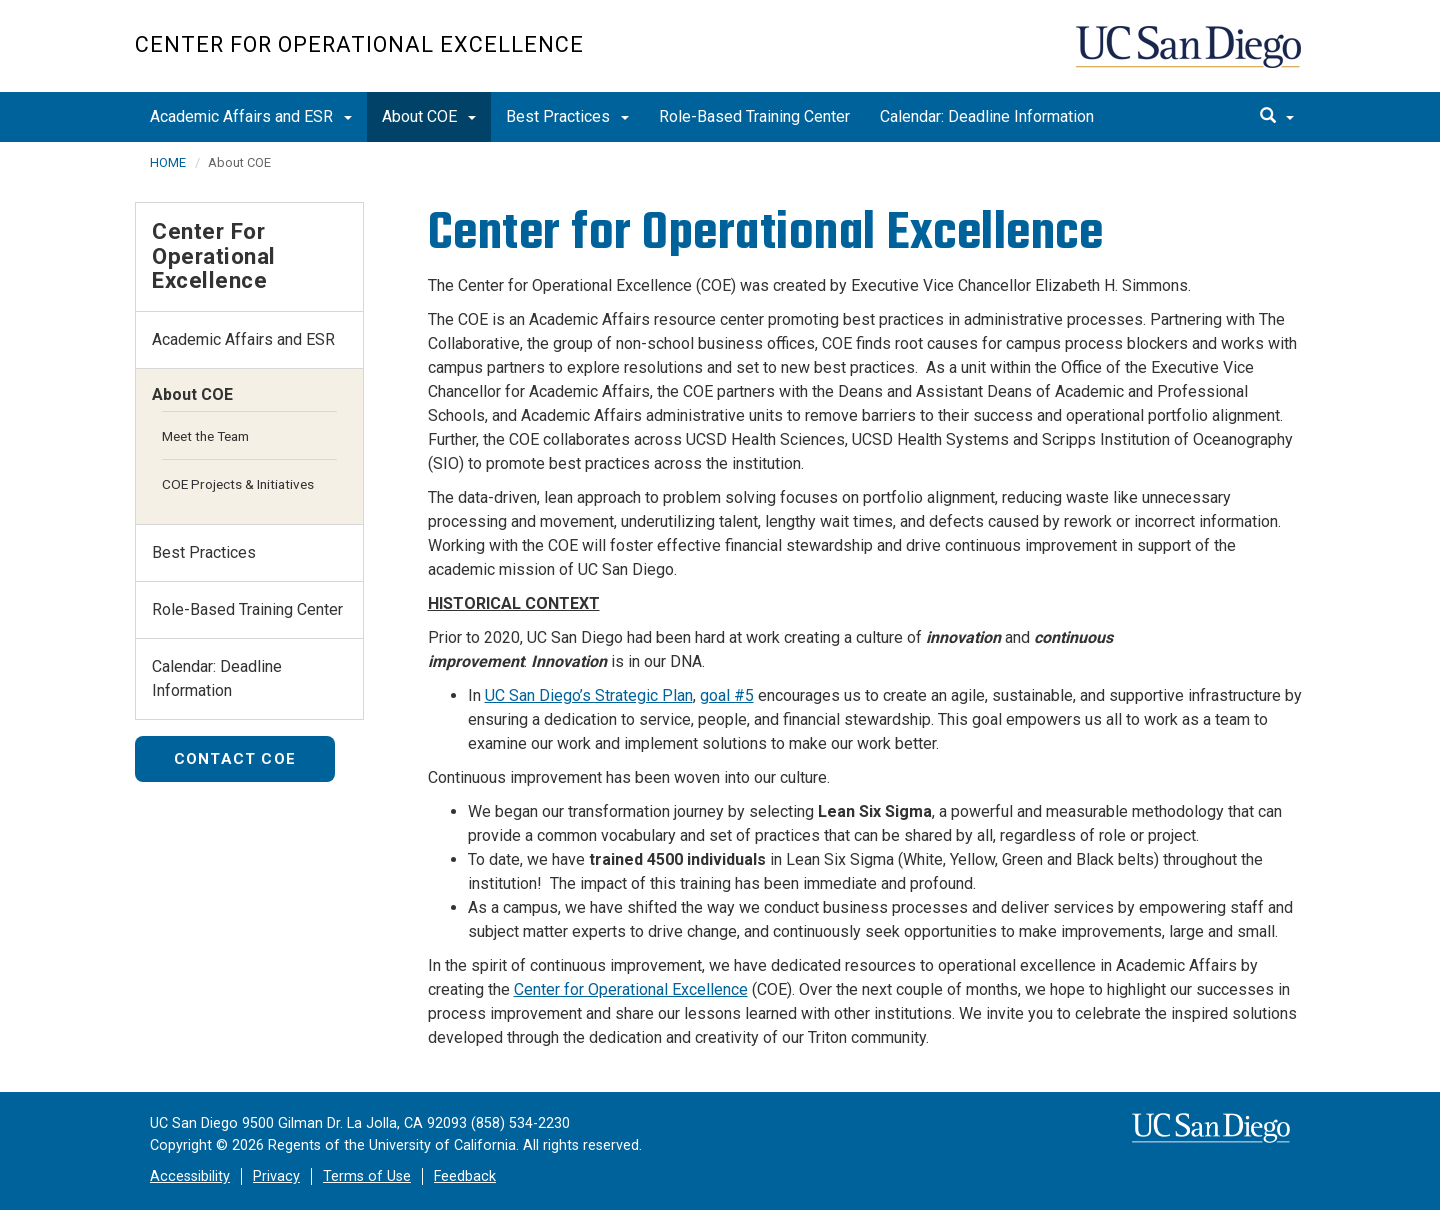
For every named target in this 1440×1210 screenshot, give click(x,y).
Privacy (276, 1176)
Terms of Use (367, 1176)
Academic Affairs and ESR (251, 116)
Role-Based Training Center (754, 116)
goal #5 (727, 695)
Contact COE (235, 759)
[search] (1277, 117)
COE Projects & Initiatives (238, 484)
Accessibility (190, 1176)
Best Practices (567, 116)
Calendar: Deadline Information (987, 116)
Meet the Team (205, 436)
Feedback (465, 1176)
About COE (429, 116)
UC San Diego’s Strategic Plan (589, 695)
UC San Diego (1190, 56)
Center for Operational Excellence (359, 44)
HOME (168, 162)
